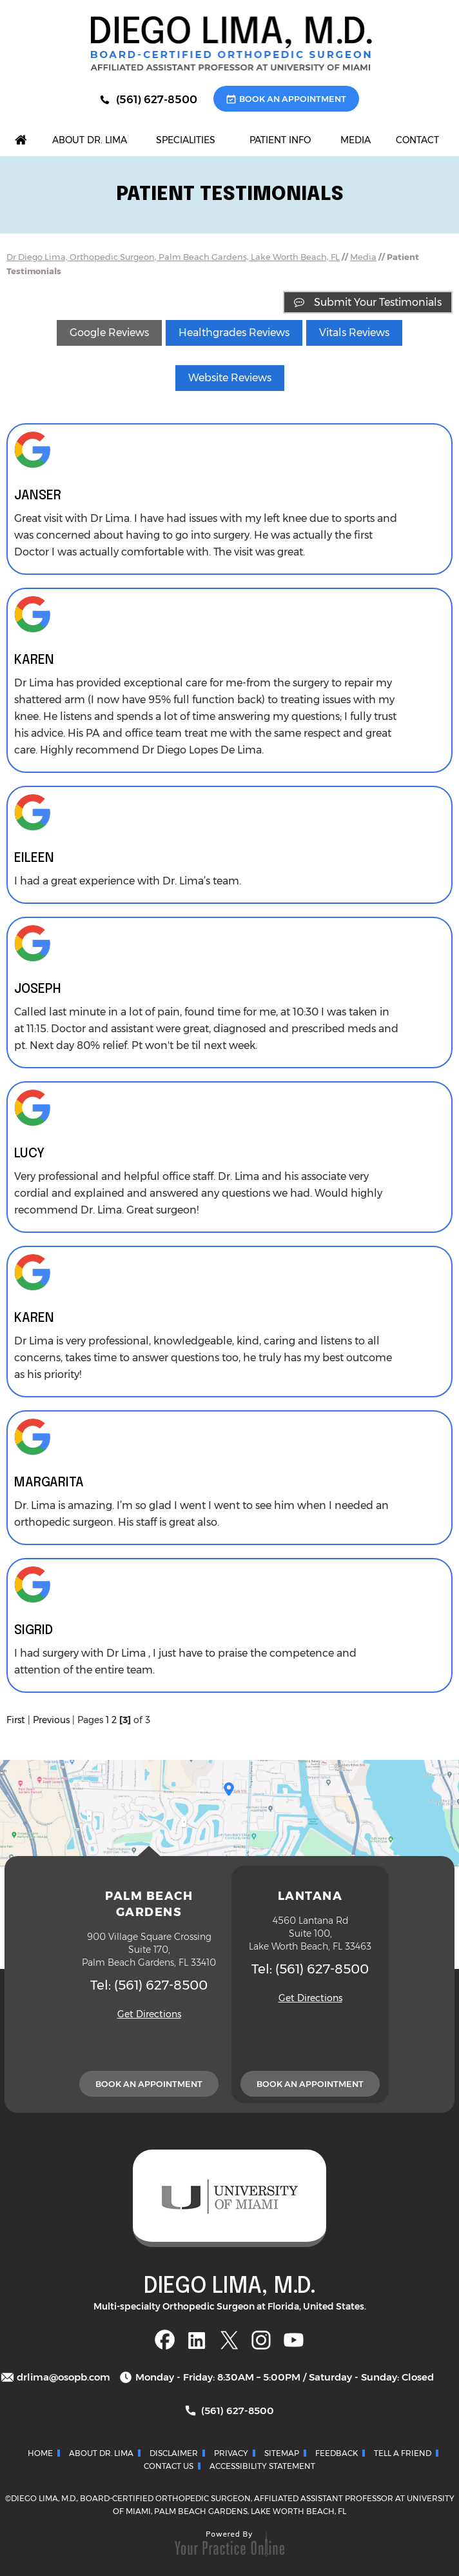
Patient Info (280, 140)
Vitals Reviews (354, 332)
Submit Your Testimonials (378, 302)
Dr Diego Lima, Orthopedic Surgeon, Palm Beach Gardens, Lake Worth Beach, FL (173, 257)
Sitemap (281, 2453)
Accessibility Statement (262, 2466)
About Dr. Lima (89, 140)
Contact (417, 140)
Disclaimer (174, 2453)
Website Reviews (229, 378)
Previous (51, 1720)
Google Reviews (109, 332)
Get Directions (149, 2014)
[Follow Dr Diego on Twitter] (229, 2340)
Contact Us (168, 2466)
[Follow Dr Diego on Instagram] (261, 2340)
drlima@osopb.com (63, 2377)
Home (40, 2453)
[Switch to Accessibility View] (19, 2547)
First (15, 1720)
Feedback (336, 2453)
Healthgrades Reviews (234, 332)
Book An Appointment (292, 99)
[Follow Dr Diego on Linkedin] (197, 2340)
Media (355, 140)
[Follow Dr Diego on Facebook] (165, 2340)
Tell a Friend (402, 2453)
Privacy (231, 2453)
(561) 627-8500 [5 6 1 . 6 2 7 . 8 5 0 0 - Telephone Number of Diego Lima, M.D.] (156, 99)
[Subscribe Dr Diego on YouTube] (294, 2340)
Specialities (185, 140)
